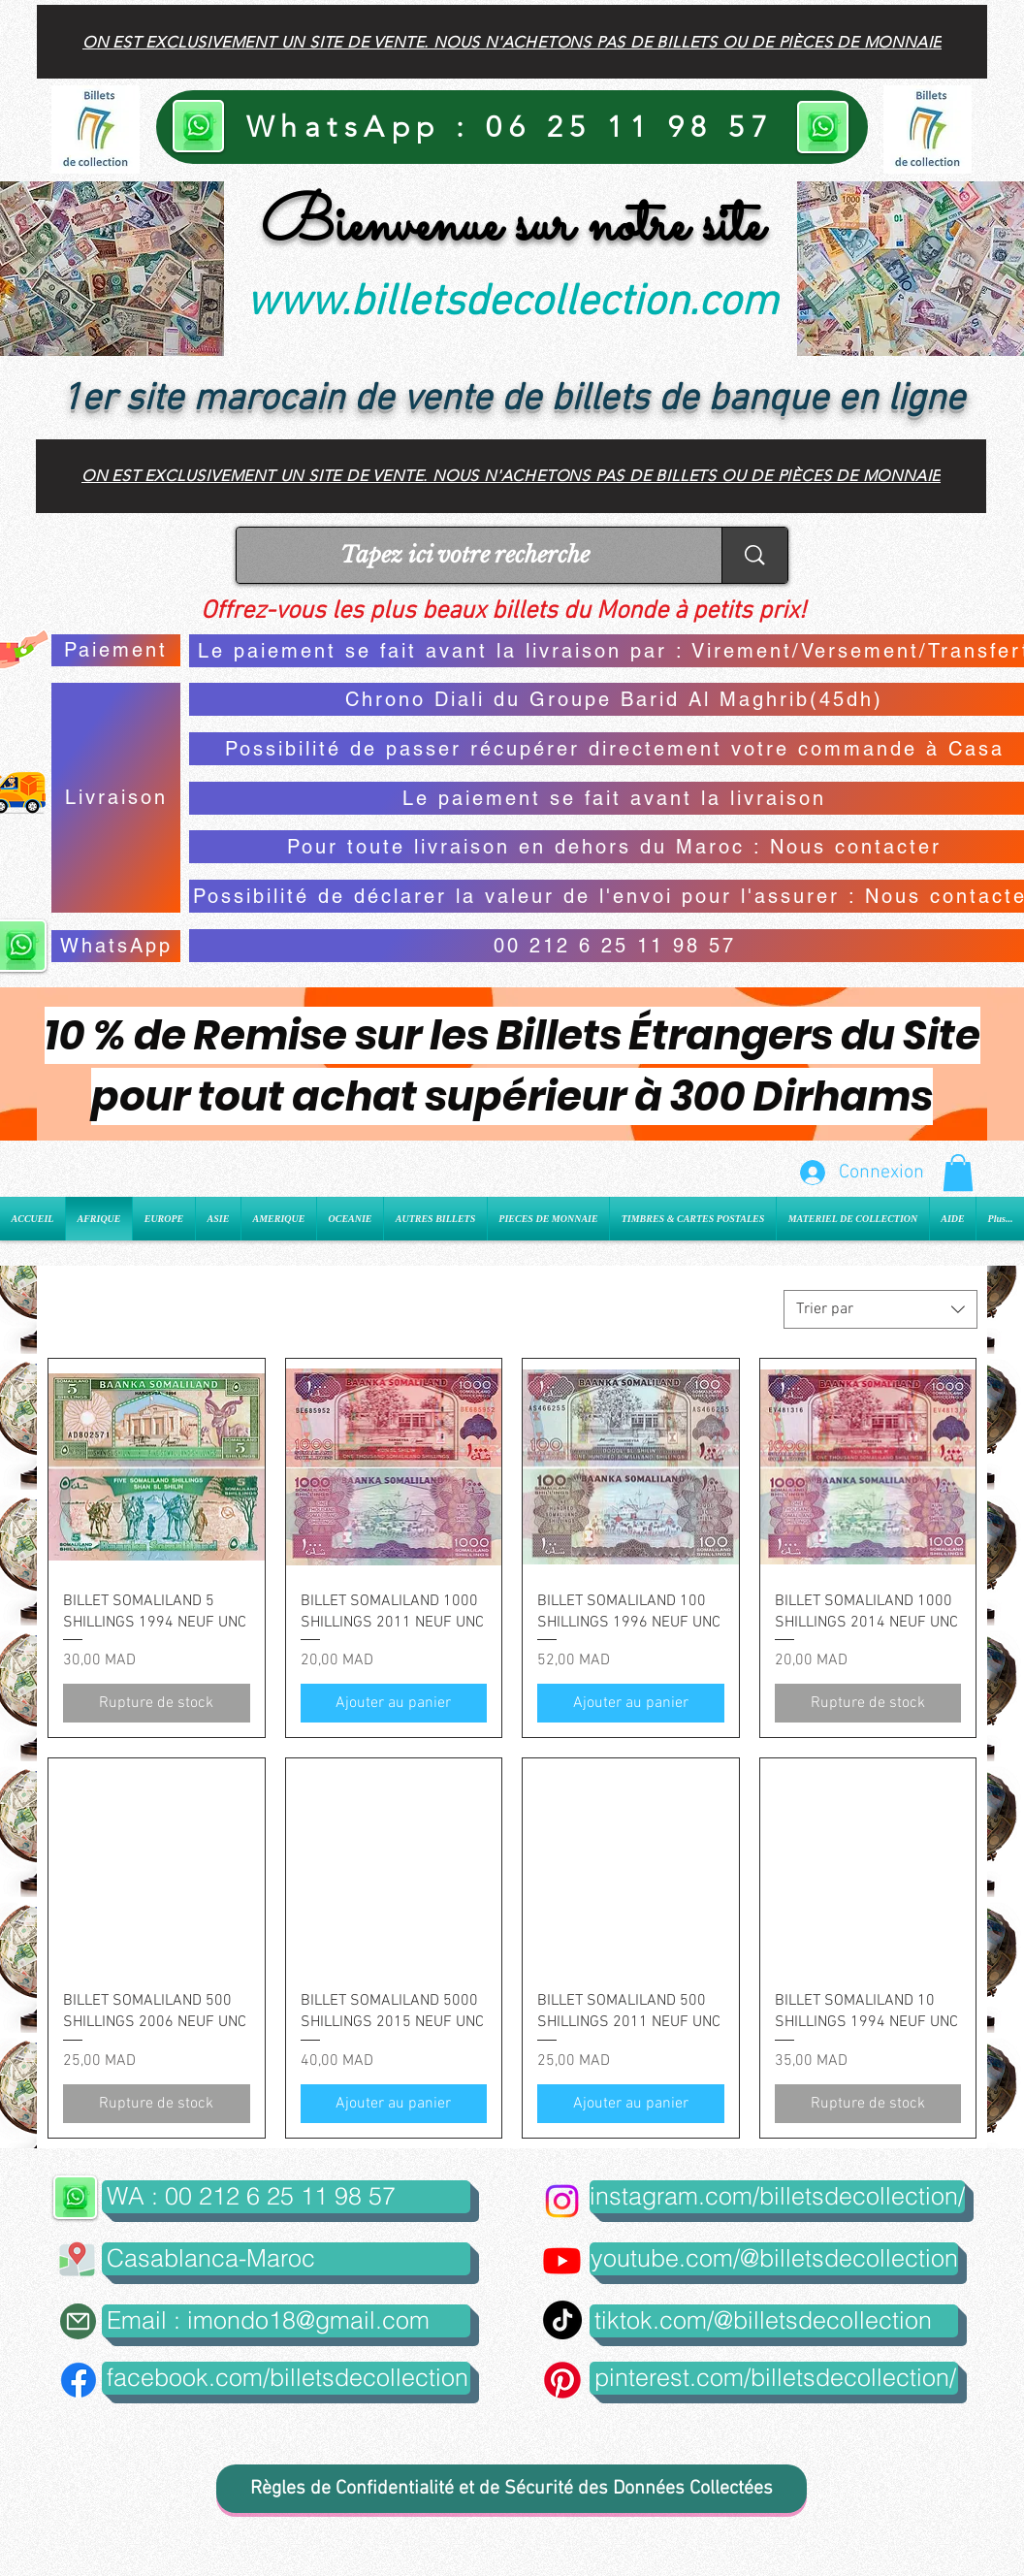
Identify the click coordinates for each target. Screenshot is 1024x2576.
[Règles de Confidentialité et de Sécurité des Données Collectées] (511, 2488)
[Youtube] (562, 2260)
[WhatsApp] (115, 946)
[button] (958, 1172)
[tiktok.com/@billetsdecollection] (774, 2320)
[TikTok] (562, 2320)
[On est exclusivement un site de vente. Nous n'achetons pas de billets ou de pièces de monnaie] (512, 42)
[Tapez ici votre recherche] (464, 555)
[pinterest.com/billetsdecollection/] (774, 2378)
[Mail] (78, 2321)
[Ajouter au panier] (394, 1703)
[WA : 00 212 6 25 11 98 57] (286, 2196)
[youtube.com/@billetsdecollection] (774, 2258)
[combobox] (880, 1309)
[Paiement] (115, 650)
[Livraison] (115, 798)
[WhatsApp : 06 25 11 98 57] (512, 127)
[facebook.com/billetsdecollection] (286, 2378)
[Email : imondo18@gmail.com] (286, 2320)
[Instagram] (562, 2201)
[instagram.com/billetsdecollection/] (777, 2196)
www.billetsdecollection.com (512, 303)
